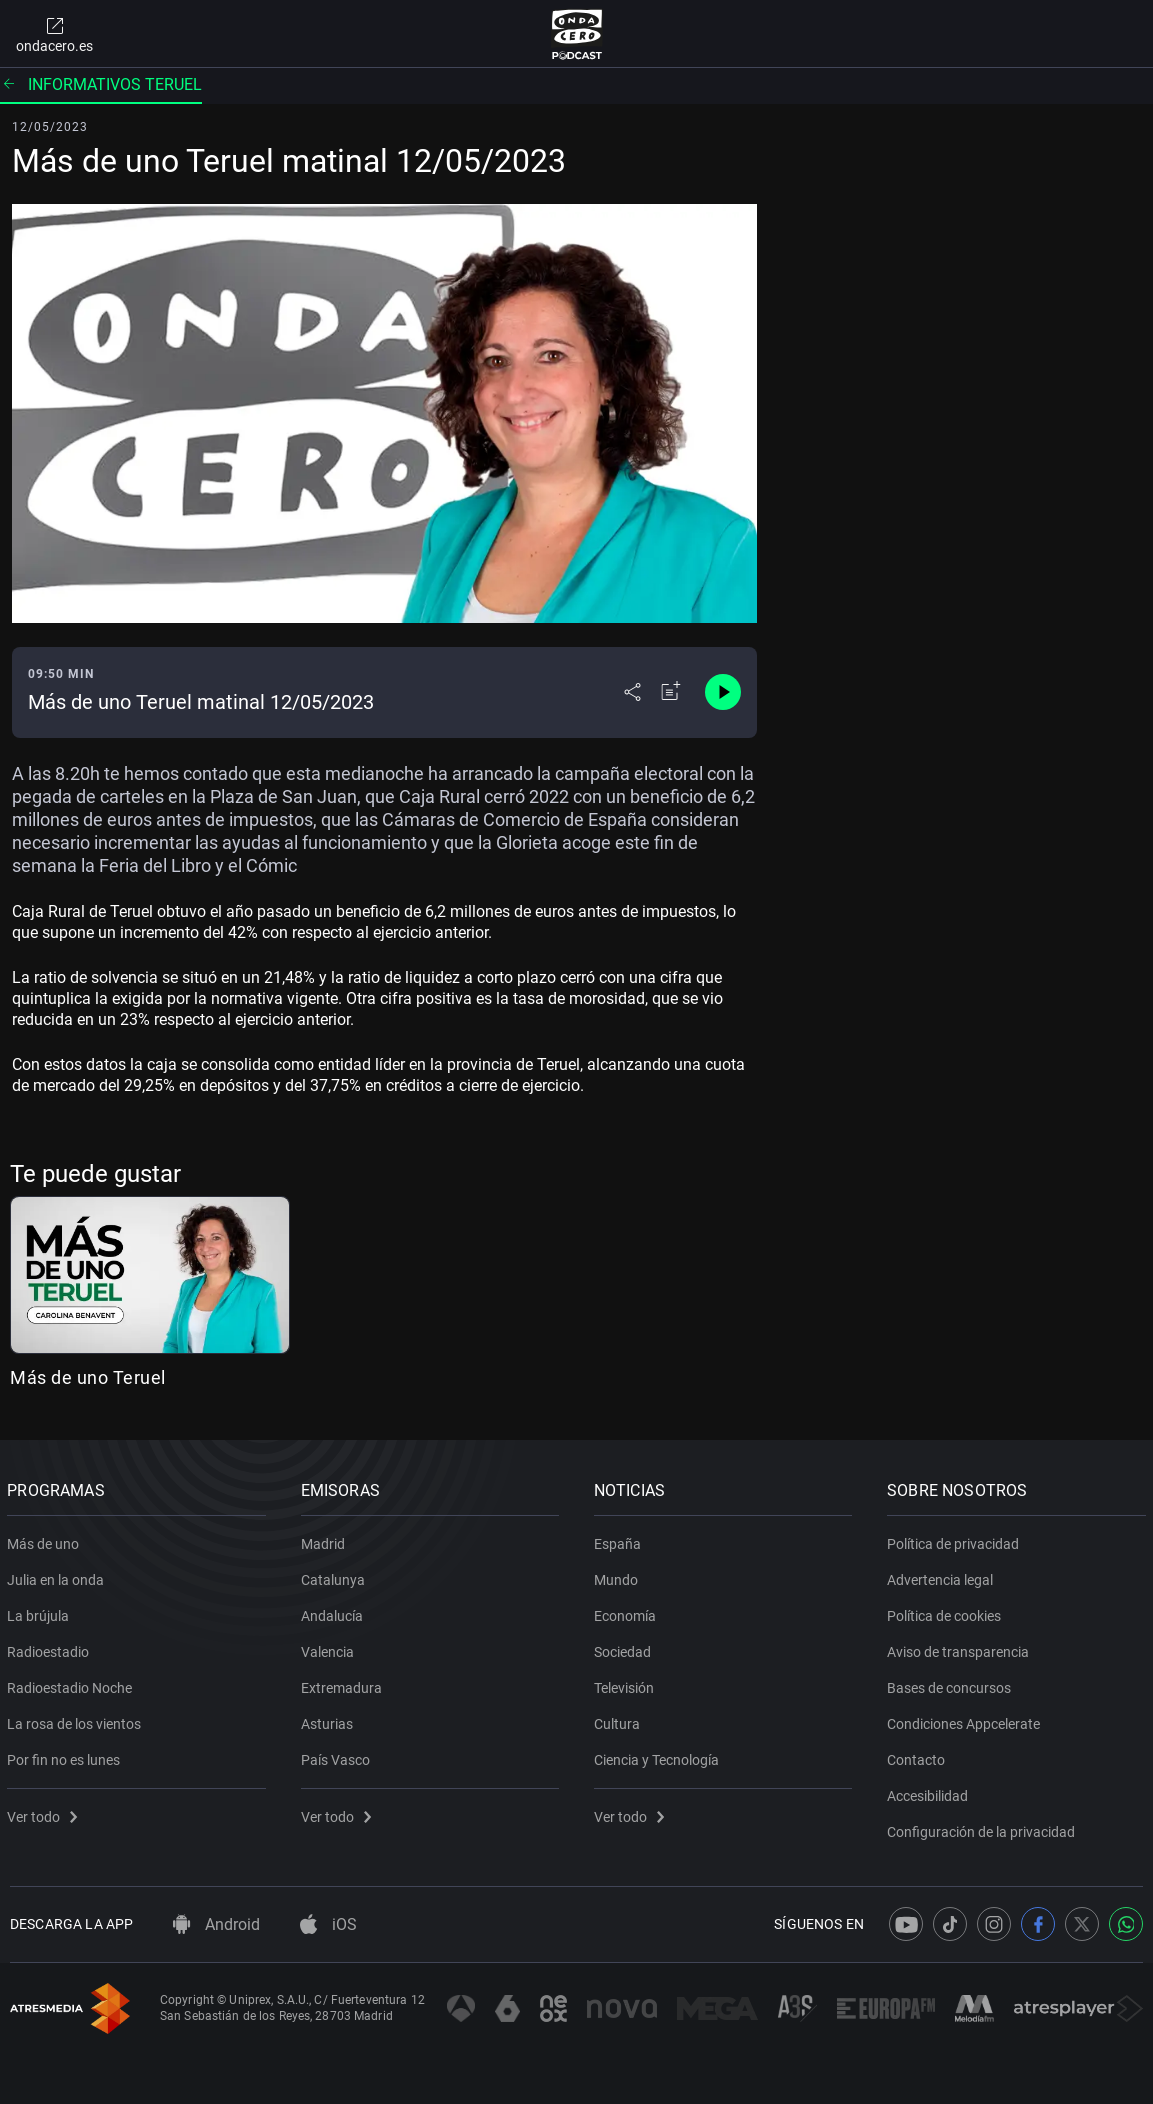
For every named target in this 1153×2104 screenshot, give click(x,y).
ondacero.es (54, 34)
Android (216, 1924)
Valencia (329, 1648)
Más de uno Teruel (88, 1377)
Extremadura (343, 1684)
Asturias (329, 1720)
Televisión (627, 1684)
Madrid (325, 1540)
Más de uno (46, 1540)
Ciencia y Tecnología (659, 1756)
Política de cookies (947, 1612)
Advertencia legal (943, 1576)
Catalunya (335, 1576)
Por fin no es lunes (66, 1756)
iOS (328, 1924)
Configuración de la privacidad (984, 1828)
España (620, 1540)
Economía (628, 1612)
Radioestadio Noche (72, 1684)
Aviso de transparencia (961, 1648)
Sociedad (625, 1648)
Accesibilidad (930, 1792)
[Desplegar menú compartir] (632, 692)
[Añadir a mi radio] (671, 692)
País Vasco (337, 1756)
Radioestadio (51, 1648)
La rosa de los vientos (77, 1720)
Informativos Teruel (101, 84)
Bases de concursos (952, 1684)
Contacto (919, 1756)
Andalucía (334, 1612)
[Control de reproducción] (723, 692)
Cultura (620, 1720)
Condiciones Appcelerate (966, 1720)
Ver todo (45, 1813)
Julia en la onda (58, 1576)
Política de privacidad (956, 1540)
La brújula (41, 1612)
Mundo (619, 1576)
